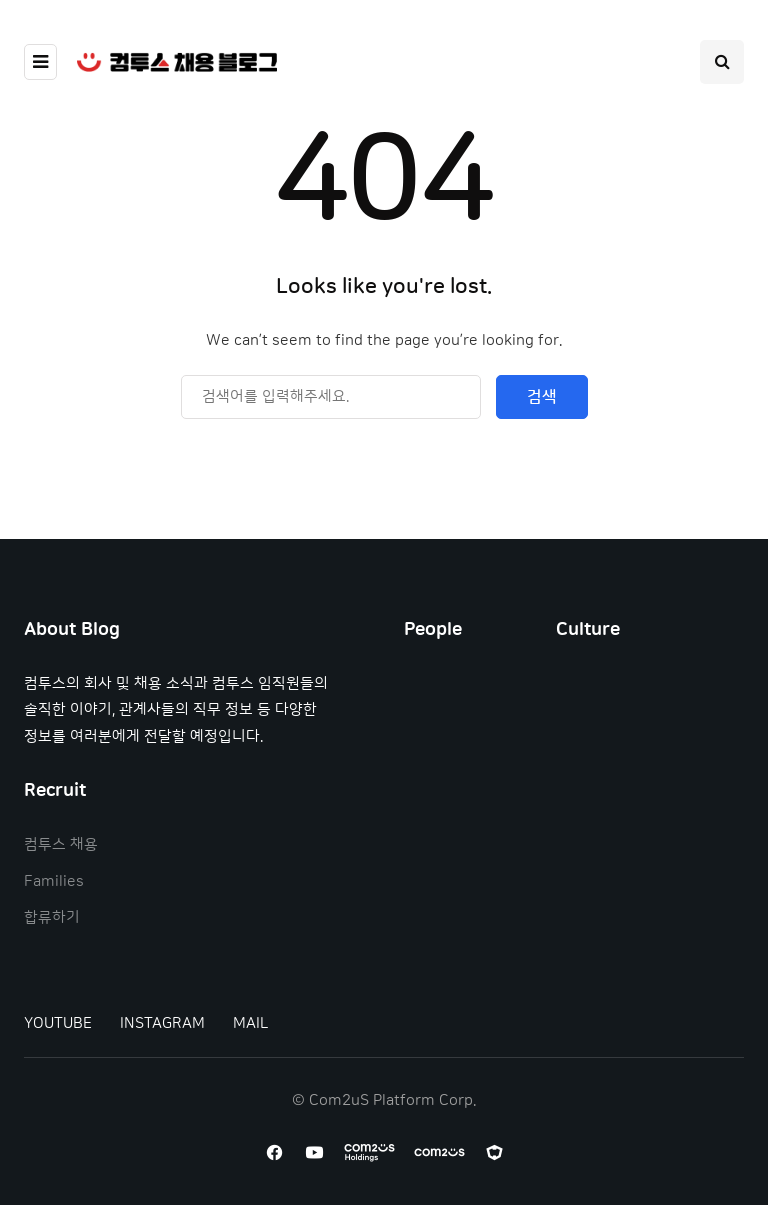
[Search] (331, 397)
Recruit (55, 791)
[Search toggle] (722, 62)
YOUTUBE (58, 1023)
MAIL (250, 1023)
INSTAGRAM (162, 1023)
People (433, 630)
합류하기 (52, 917)
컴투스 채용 (61, 844)
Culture (588, 630)
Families (54, 881)
